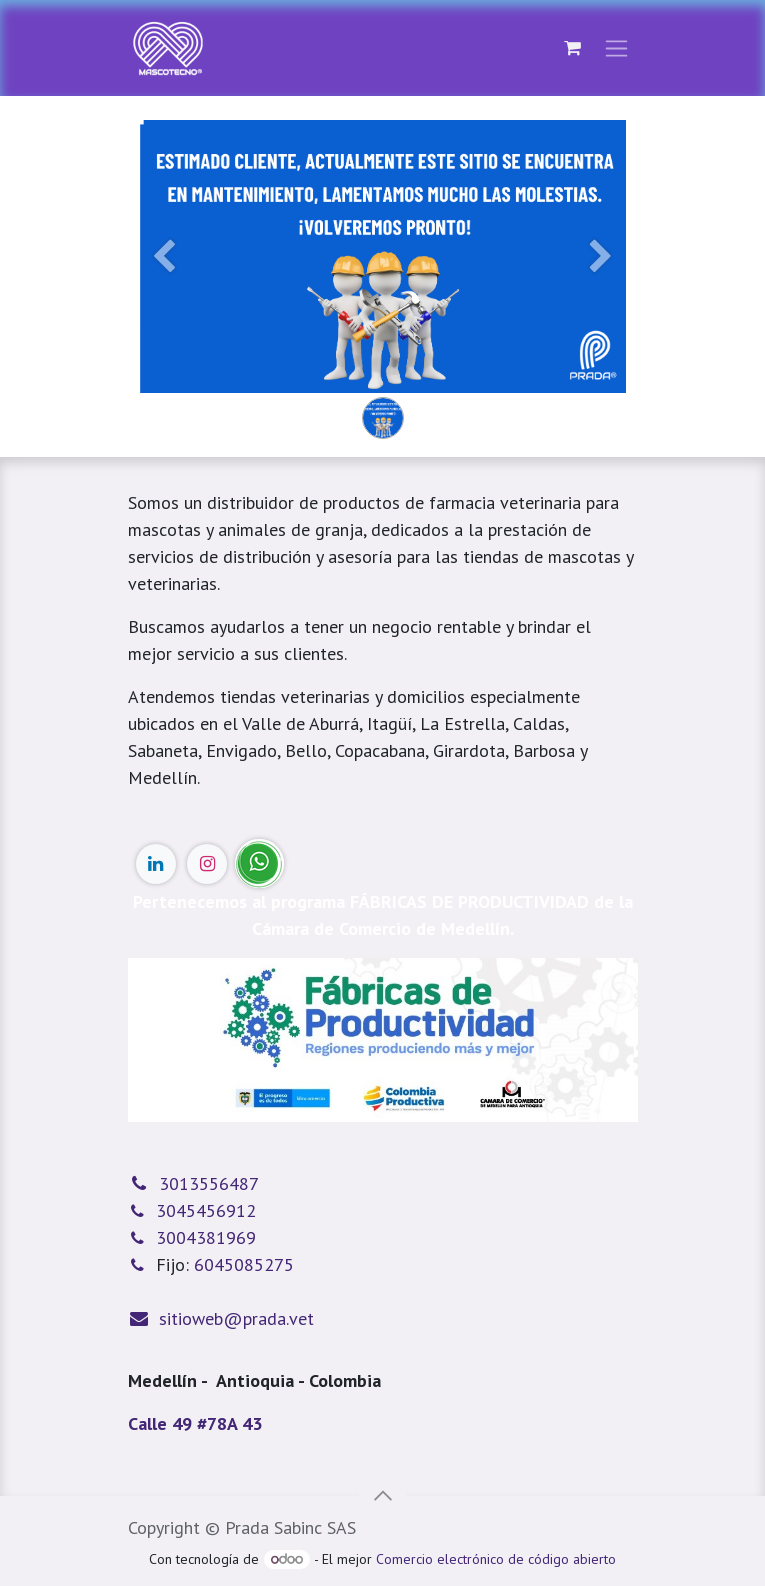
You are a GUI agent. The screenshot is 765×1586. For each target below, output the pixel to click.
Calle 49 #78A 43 (195, 1423)
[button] (383, 1496)
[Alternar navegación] (616, 48)
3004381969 (206, 1237)
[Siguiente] (601, 288)
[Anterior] (164, 288)
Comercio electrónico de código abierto (496, 1559)
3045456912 (206, 1210)
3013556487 (209, 1183)
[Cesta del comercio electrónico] (573, 48)
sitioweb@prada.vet (236, 1318)
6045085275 (244, 1264)
